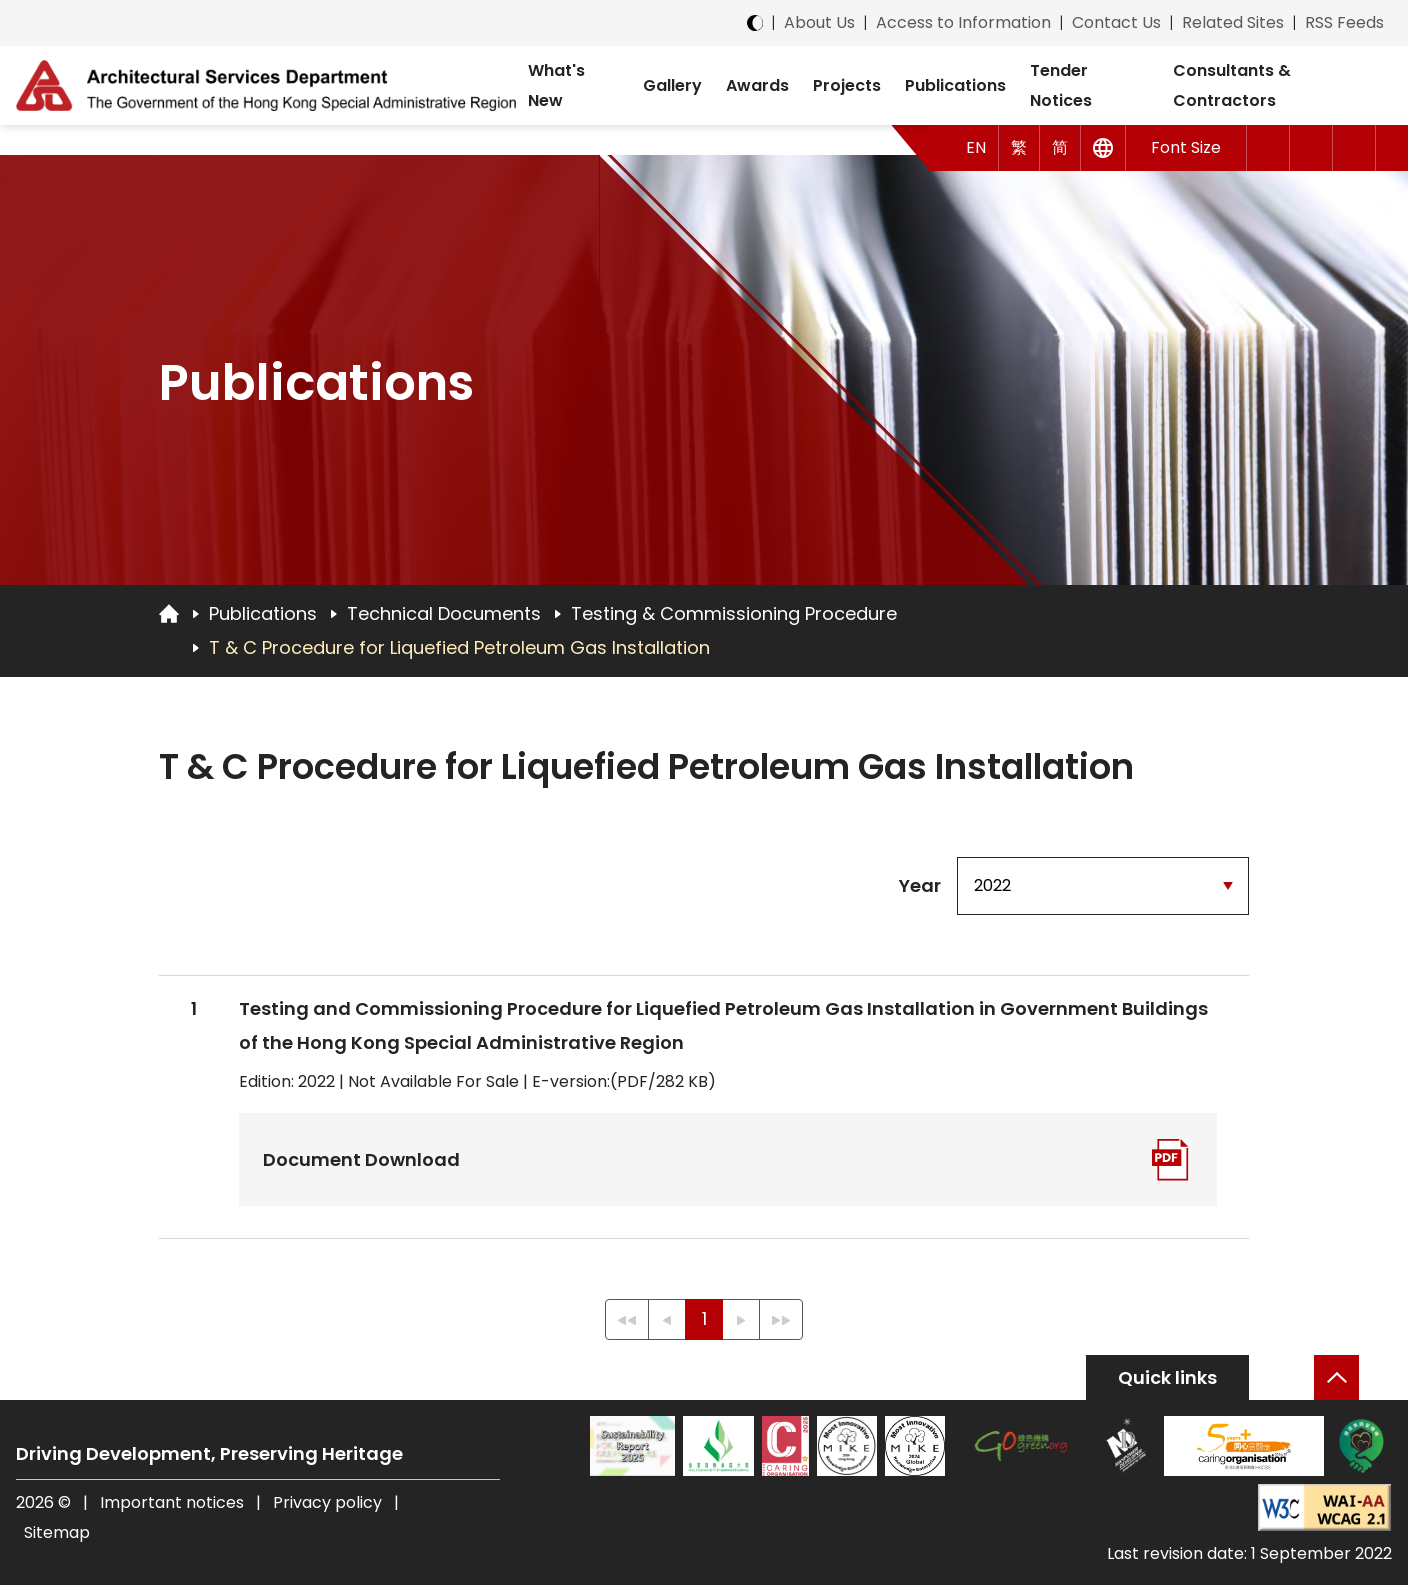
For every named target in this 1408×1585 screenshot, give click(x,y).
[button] (1268, 148)
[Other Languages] (1103, 148)
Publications (955, 85)
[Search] (1354, 148)
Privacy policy (327, 1502)
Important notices (174, 1502)
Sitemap (57, 1532)
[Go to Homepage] (169, 613)
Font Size (1186, 147)
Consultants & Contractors (1232, 85)
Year (920, 885)
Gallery (672, 85)
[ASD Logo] (266, 85)
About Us (819, 22)
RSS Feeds (1344, 22)
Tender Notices (1061, 85)
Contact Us (1116, 22)
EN (976, 147)
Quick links (1167, 1377)
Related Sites (1233, 22)
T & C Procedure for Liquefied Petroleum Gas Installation (459, 647)
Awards (757, 85)
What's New (556, 85)
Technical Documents (444, 613)
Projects (847, 85)
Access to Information (963, 22)
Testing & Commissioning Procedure (734, 613)
